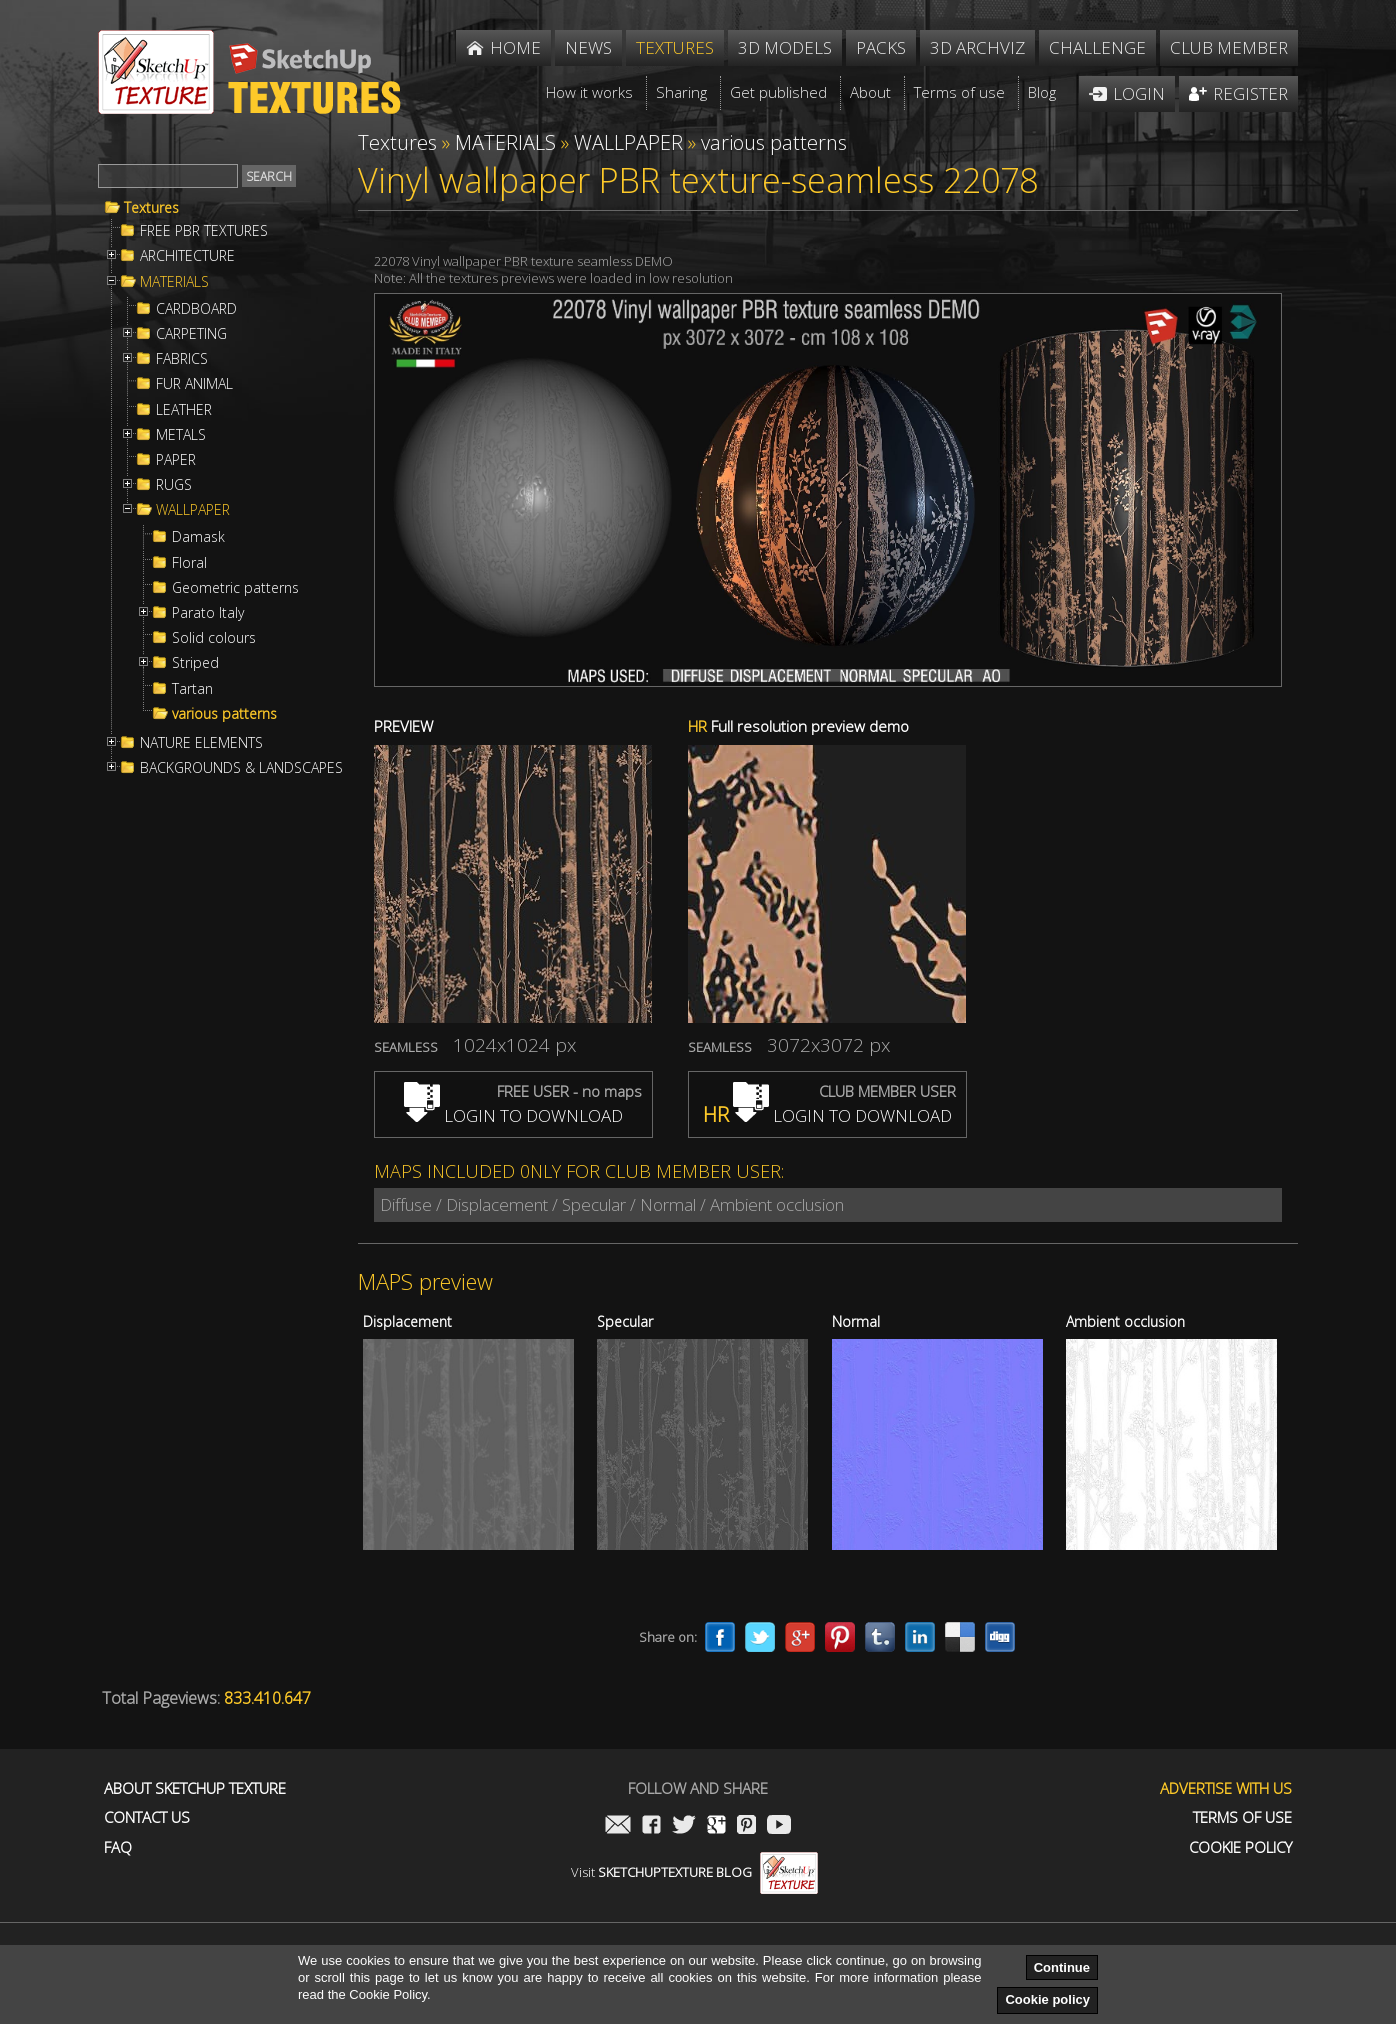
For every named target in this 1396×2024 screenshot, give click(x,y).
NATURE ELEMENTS (201, 743)
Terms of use (1242, 1817)
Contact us (147, 1817)
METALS (181, 435)
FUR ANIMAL (194, 384)
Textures (151, 208)
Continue (1062, 1967)
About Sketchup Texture (195, 1788)
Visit (694, 1872)
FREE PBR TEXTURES (204, 231)
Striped (195, 663)
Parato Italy (208, 613)
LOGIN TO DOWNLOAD (513, 1115)
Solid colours (214, 638)
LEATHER (184, 410)
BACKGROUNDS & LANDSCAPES (241, 768)
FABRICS (182, 359)
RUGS (174, 485)
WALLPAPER (193, 510)
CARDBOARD (196, 309)
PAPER (176, 460)
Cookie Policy (1240, 1847)
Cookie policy (1047, 1999)
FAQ (118, 1847)
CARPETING (191, 334)
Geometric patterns (235, 588)
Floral (189, 563)
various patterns (224, 714)
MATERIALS (174, 282)
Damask (198, 537)
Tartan (192, 689)
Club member (1229, 47)
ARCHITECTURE (187, 256)
